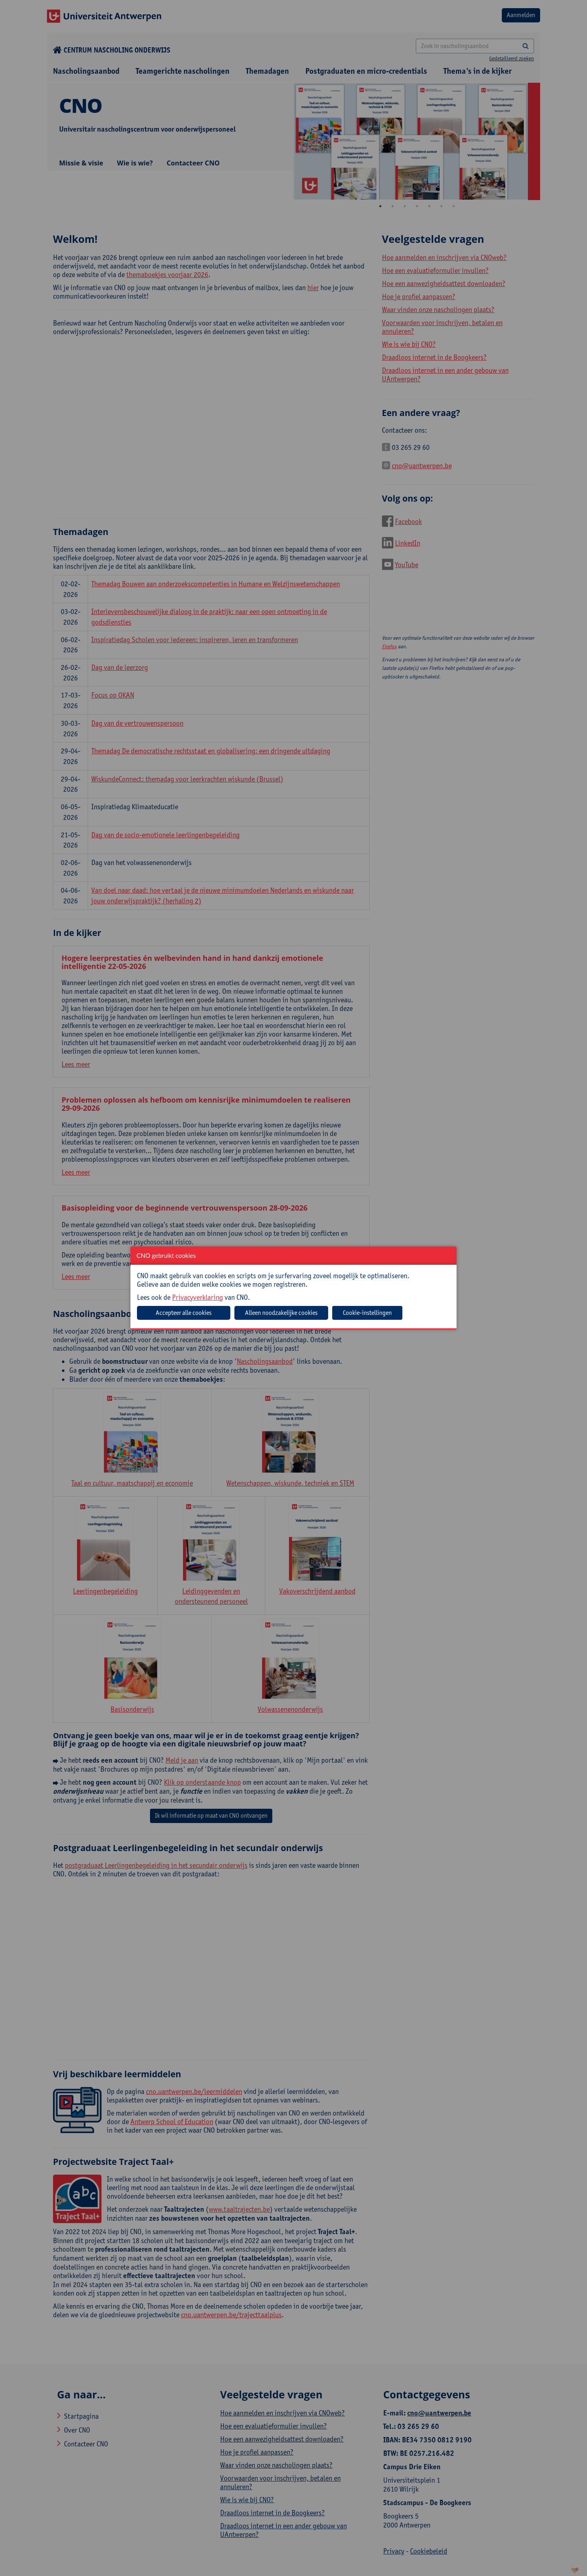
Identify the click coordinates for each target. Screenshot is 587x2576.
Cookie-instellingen (367, 1313)
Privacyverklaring (197, 1297)
